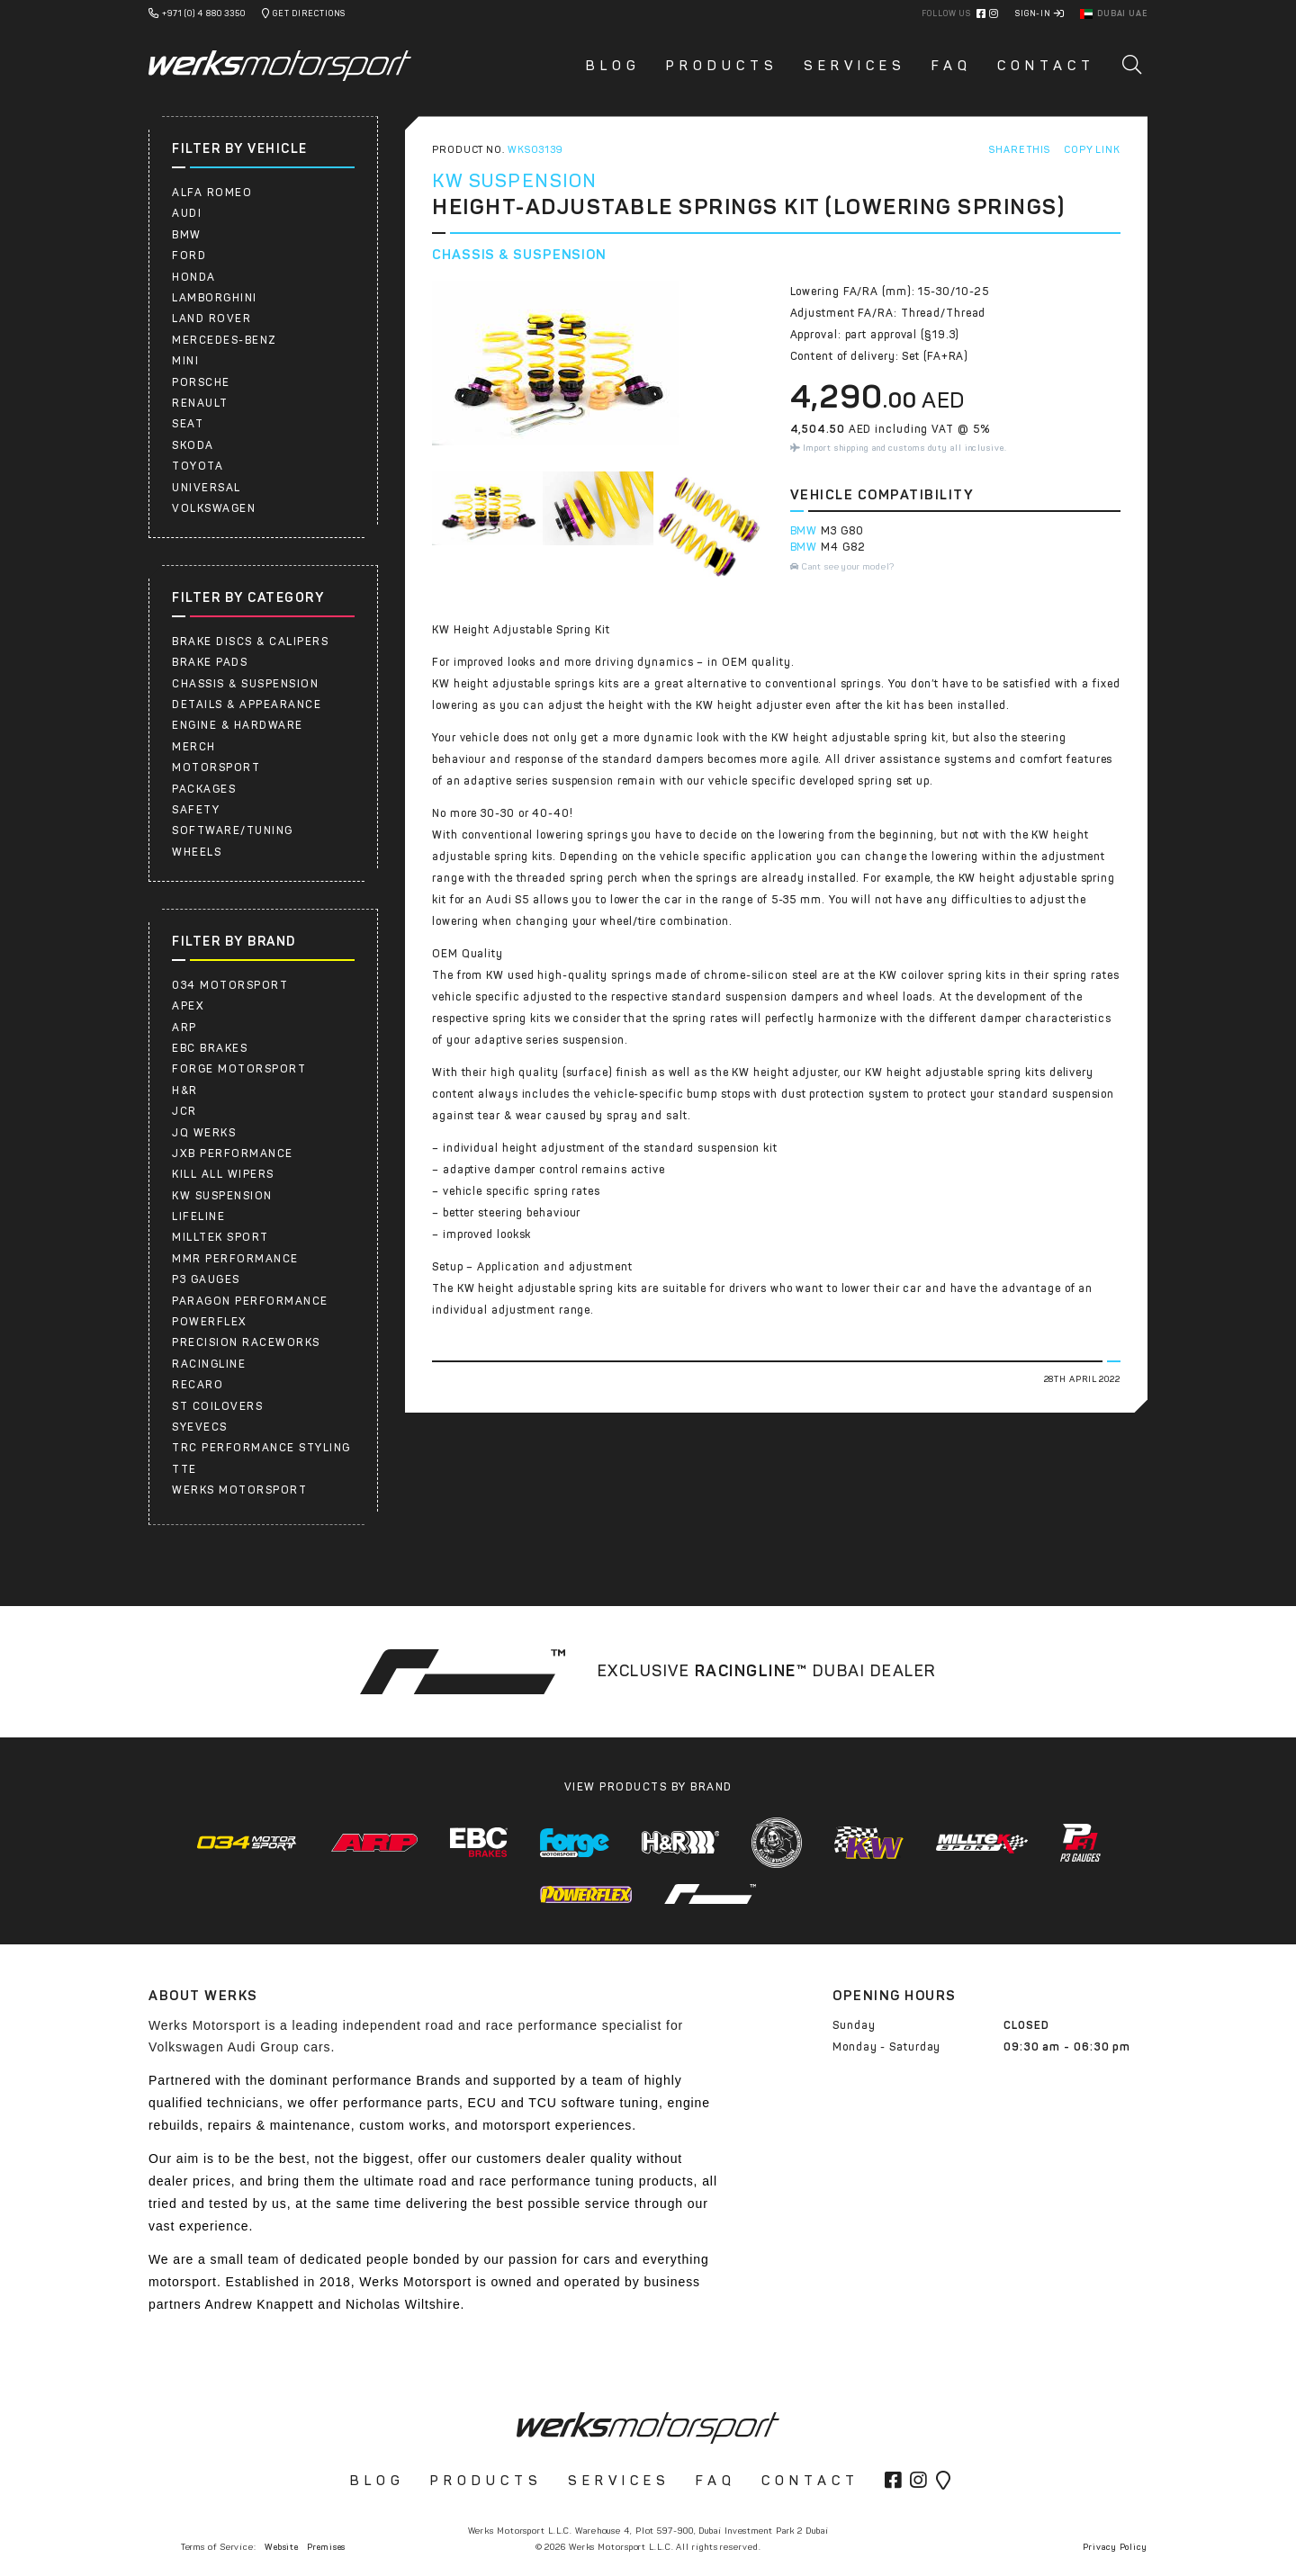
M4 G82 (843, 547)
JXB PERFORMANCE (232, 1153)
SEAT (187, 423)
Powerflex (210, 1321)
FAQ (952, 66)
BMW (187, 235)
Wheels (196, 852)
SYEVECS (200, 1427)
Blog (613, 66)
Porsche (201, 382)
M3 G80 (842, 531)
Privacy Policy (1115, 2547)
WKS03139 (535, 150)
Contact (1046, 66)
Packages (204, 789)
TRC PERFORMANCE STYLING (261, 1447)
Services (855, 66)
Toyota (197, 466)
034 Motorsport (230, 985)
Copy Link (1092, 150)
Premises (326, 2547)
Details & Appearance (246, 704)
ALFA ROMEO (212, 192)
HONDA (194, 277)
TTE (184, 1469)
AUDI (187, 213)
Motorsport (216, 767)
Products (722, 66)
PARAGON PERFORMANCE (250, 1301)
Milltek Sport (220, 1237)
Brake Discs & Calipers (250, 641)
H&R (185, 1090)
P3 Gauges (206, 1279)
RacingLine (209, 1364)
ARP (184, 1027)
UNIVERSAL (206, 487)
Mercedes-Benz (224, 340)
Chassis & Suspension (245, 684)
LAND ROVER (211, 318)
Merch (194, 746)
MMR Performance (235, 1258)
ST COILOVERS (217, 1406)
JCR (184, 1111)
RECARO (197, 1384)
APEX (188, 1006)
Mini (185, 361)
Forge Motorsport (239, 1069)
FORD (189, 255)
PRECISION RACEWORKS (246, 1342)
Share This (1019, 150)
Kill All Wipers (223, 1174)
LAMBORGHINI (214, 298)
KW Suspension (222, 1195)
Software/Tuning (232, 830)
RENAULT (200, 403)
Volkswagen (214, 508)
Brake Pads (210, 662)
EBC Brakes (210, 1048)
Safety (196, 809)
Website (282, 2547)
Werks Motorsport (239, 1490)
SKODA (193, 445)
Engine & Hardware (237, 725)
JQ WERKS (204, 1132)
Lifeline (198, 1216)
